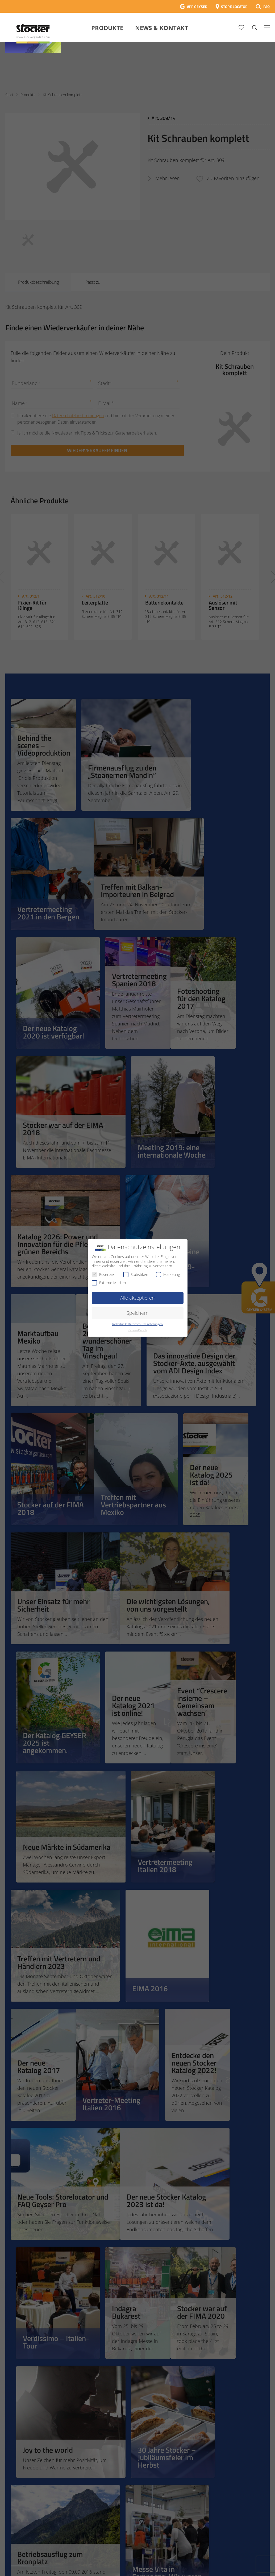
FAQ (266, 6)
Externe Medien (109, 1282)
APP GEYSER (197, 6)
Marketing (168, 1274)
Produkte (107, 28)
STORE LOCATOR (234, 6)
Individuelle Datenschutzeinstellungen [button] (137, 1324)
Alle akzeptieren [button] (137, 1298)
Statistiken (135, 1274)
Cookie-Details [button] (137, 1330)
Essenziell (103, 1274)
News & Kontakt (161, 28)
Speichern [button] (138, 1313)
